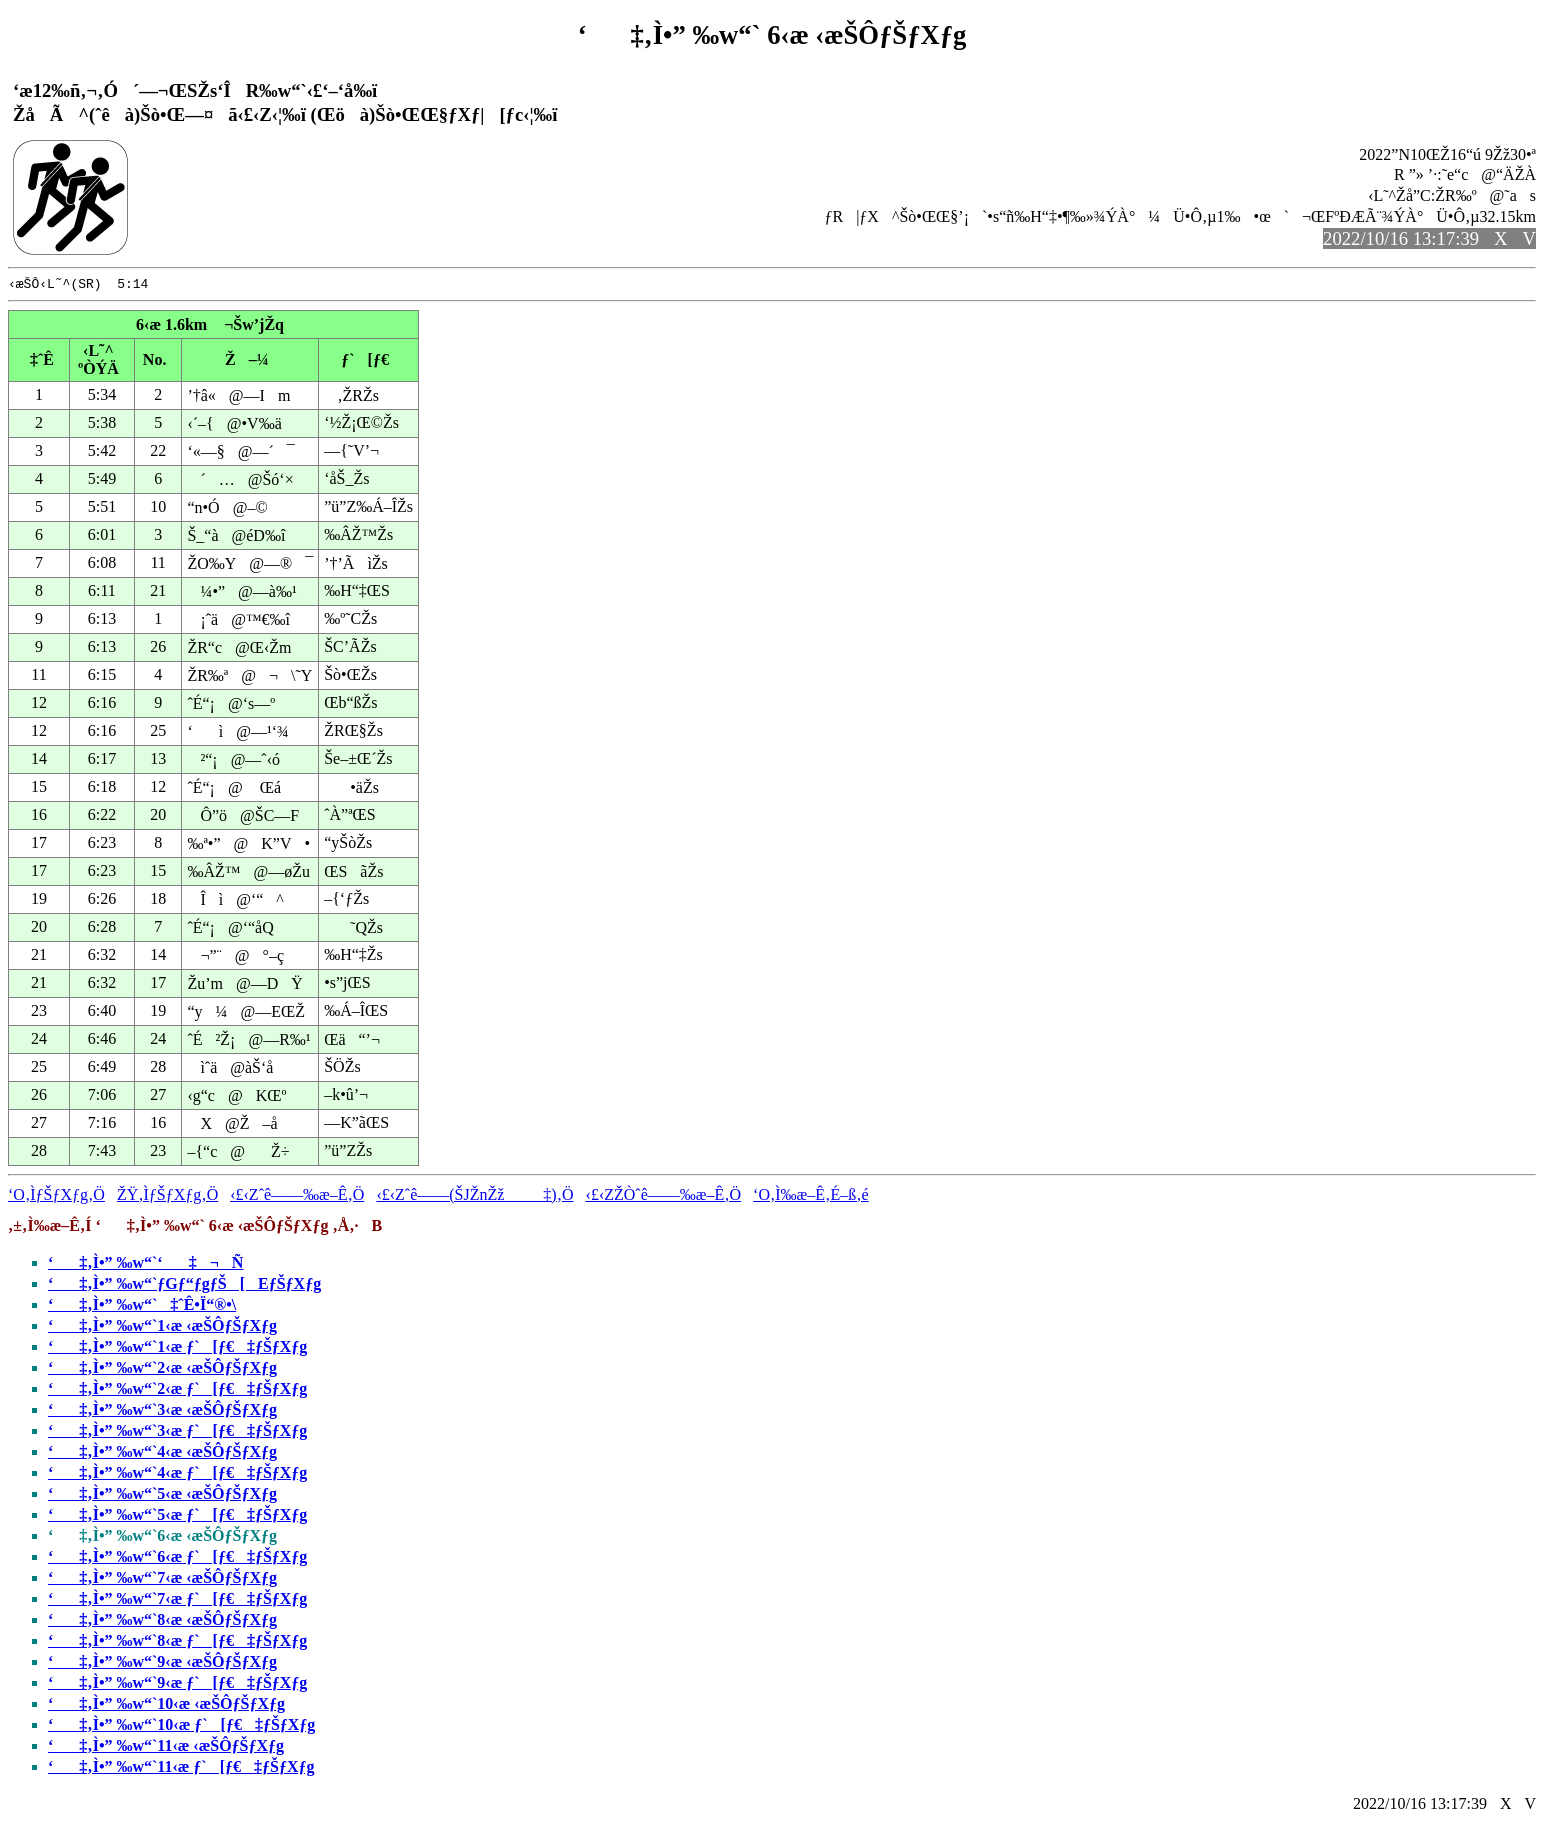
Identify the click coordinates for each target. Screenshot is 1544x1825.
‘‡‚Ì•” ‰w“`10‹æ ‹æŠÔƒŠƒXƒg (166, 1706)
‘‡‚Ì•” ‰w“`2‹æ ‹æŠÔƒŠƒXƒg (162, 1370)
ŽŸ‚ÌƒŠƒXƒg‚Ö (167, 1197)
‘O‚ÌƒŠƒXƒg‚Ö (56, 1197)
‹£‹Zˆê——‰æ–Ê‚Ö (297, 1197)
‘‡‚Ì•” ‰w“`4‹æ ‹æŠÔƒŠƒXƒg (162, 1454)
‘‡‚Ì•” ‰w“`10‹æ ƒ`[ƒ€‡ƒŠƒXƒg (181, 1727)
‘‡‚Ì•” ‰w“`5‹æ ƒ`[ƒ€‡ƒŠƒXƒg (177, 1517)
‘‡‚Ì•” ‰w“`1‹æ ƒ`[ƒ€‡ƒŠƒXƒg (177, 1349)
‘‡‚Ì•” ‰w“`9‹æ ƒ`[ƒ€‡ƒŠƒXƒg (177, 1685)
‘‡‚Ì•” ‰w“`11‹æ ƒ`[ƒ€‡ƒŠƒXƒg (181, 1769)
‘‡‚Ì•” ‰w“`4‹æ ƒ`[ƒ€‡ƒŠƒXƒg (177, 1475)
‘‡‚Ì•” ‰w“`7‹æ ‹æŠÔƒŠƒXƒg (162, 1580)
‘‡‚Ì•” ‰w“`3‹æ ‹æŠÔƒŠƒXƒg (162, 1412)
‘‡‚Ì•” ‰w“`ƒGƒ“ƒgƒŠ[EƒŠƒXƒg (184, 1286)
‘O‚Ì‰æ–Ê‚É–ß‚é (811, 1197)
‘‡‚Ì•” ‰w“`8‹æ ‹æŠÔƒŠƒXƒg (162, 1622)
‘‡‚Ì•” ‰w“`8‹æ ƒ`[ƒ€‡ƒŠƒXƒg (177, 1643)
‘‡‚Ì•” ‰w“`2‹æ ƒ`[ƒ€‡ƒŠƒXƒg (177, 1391)
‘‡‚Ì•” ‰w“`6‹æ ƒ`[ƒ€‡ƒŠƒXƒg (177, 1559)
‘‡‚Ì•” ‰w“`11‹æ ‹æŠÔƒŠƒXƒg (166, 1748)
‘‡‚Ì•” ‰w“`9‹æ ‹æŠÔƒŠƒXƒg (162, 1664)
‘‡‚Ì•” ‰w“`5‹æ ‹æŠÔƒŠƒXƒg (162, 1496)
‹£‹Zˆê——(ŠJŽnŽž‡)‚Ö (474, 1197)
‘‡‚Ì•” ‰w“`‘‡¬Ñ (145, 1265)
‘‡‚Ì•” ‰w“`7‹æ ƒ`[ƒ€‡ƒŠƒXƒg (177, 1601)
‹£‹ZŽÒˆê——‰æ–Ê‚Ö (664, 1197)
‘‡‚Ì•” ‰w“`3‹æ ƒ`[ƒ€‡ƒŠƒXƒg (177, 1433)
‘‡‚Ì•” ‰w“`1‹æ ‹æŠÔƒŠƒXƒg (162, 1328)
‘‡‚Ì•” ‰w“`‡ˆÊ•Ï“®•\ (142, 1307)
